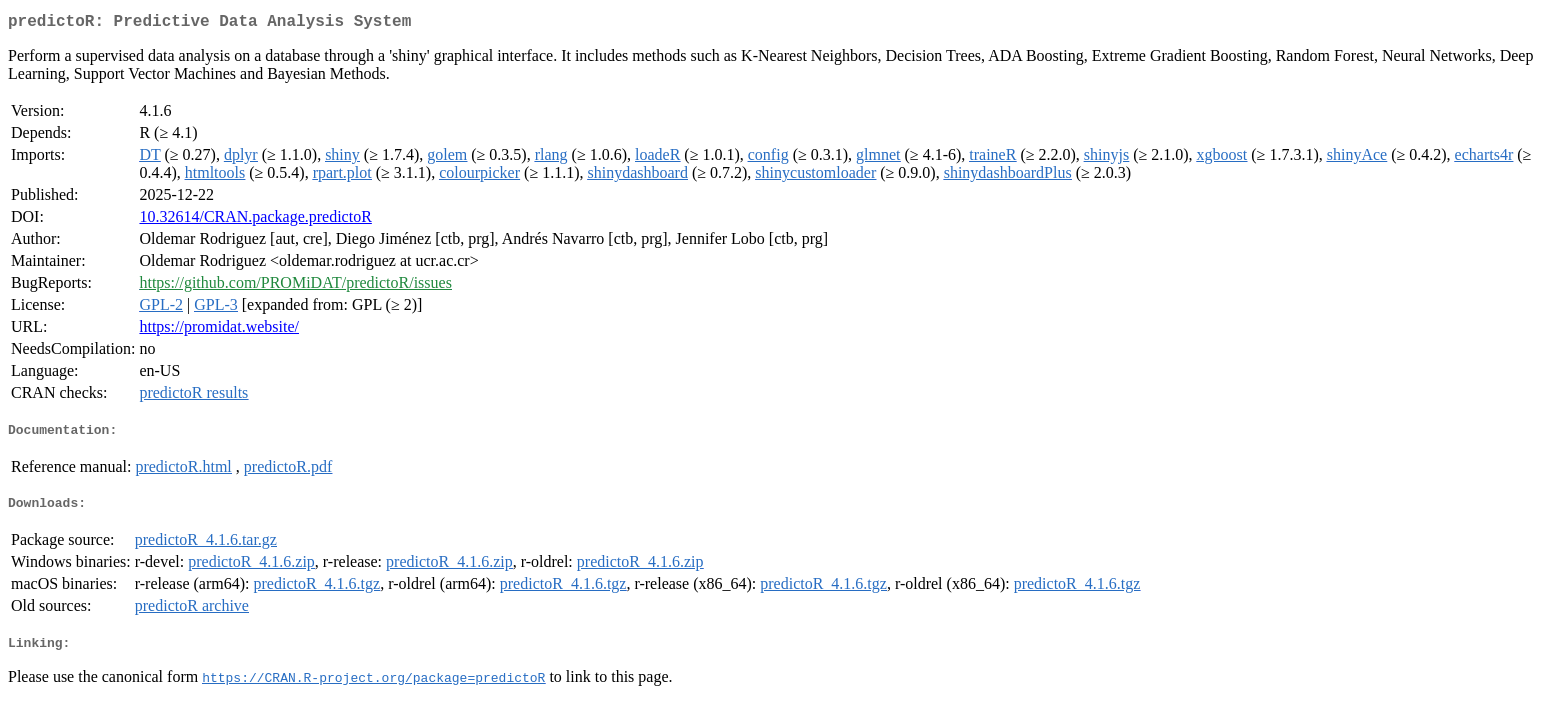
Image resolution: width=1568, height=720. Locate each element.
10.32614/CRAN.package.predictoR (255, 220)
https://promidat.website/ (219, 330)
